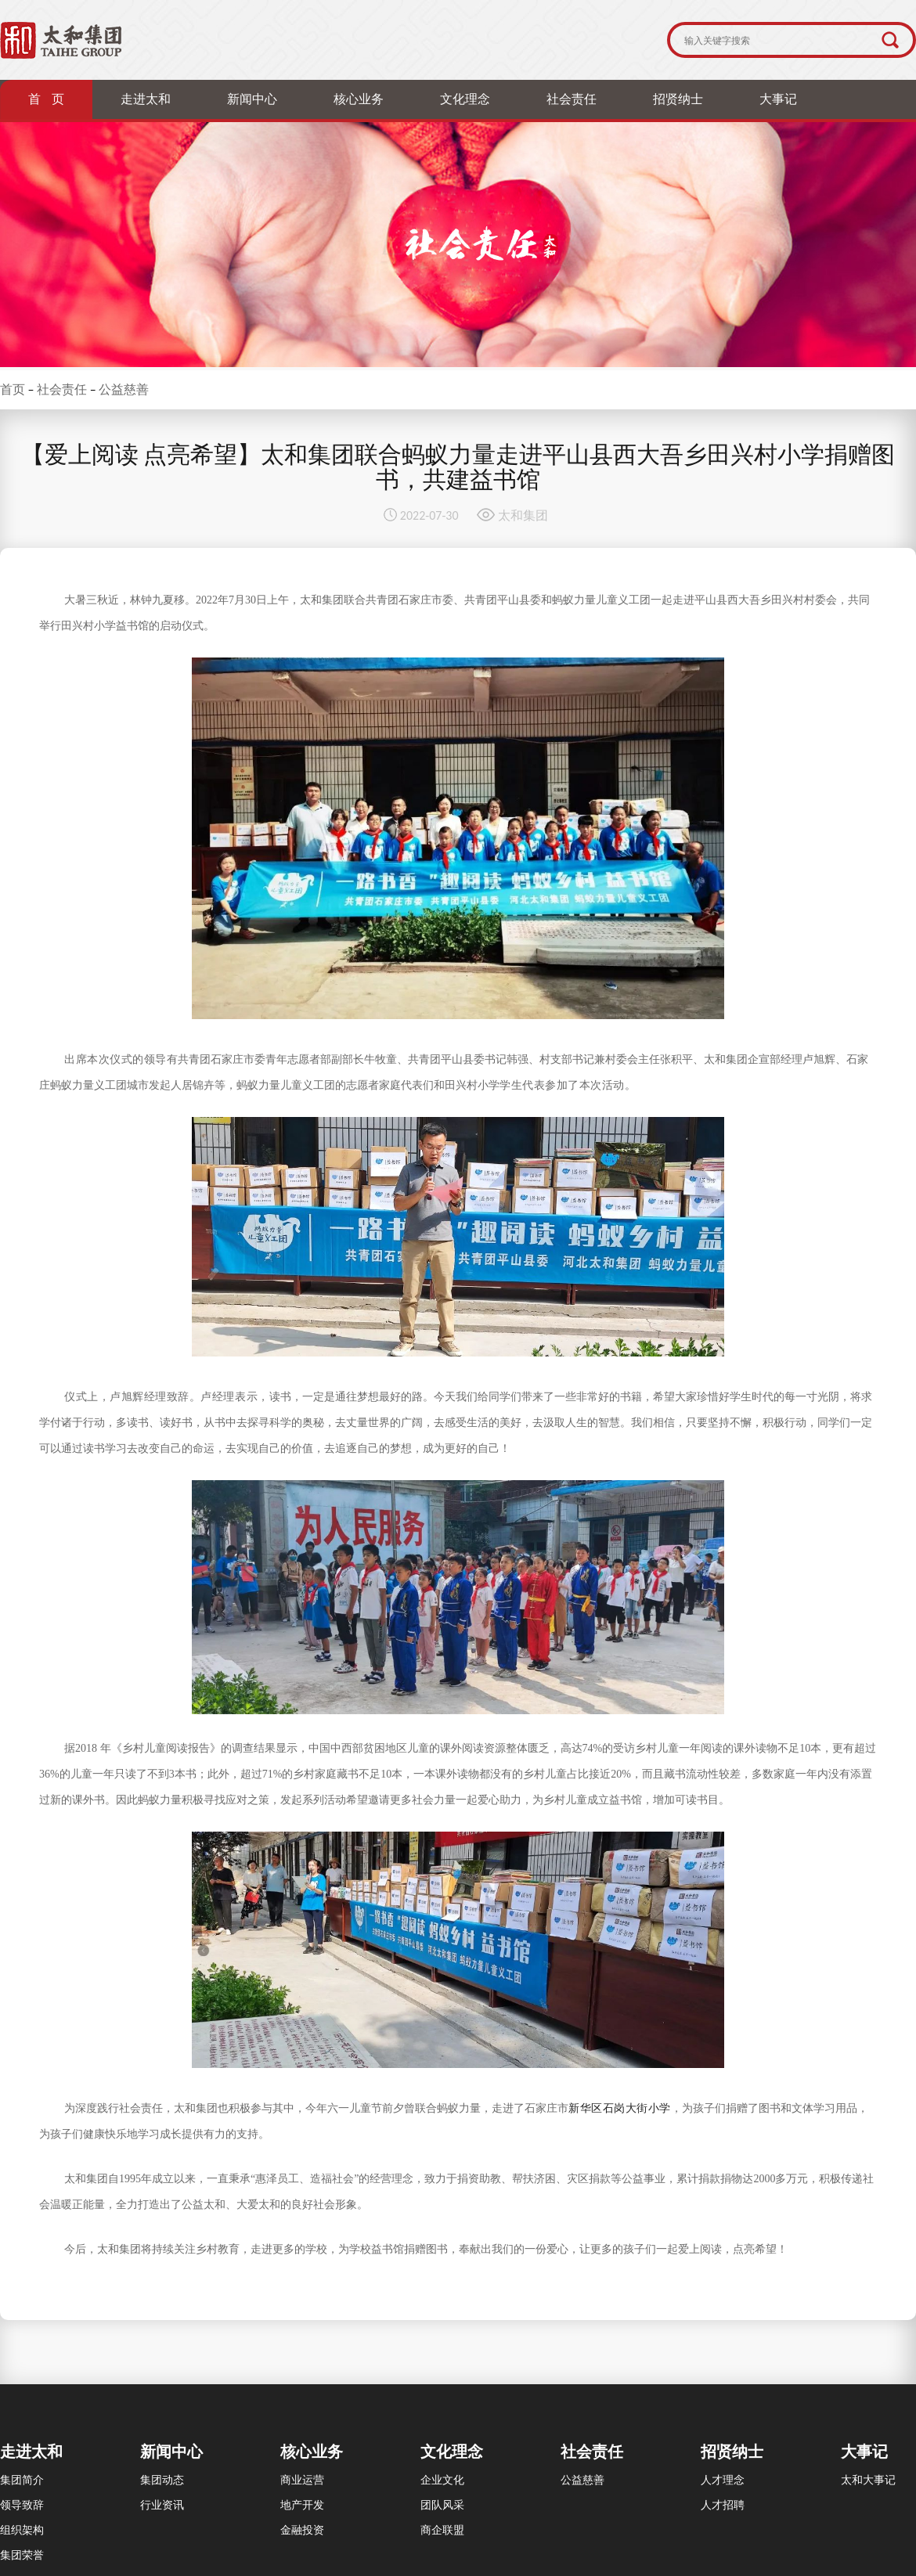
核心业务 (359, 99)
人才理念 (723, 2480)
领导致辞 (22, 2505)
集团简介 (22, 2480)
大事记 (778, 99)
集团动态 (162, 2480)
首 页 (46, 99)
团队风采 (442, 2505)
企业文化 (442, 2480)
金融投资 (302, 2530)
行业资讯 (162, 2505)
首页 (12, 389)
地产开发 (302, 2505)
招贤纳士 (678, 99)
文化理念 (465, 99)
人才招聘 (723, 2505)
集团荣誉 (22, 2555)
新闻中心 (252, 99)
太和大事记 (868, 2480)
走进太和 (146, 99)
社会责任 (571, 99)
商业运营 (302, 2480)
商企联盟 (442, 2530)
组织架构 (22, 2530)
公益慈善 (124, 389)
